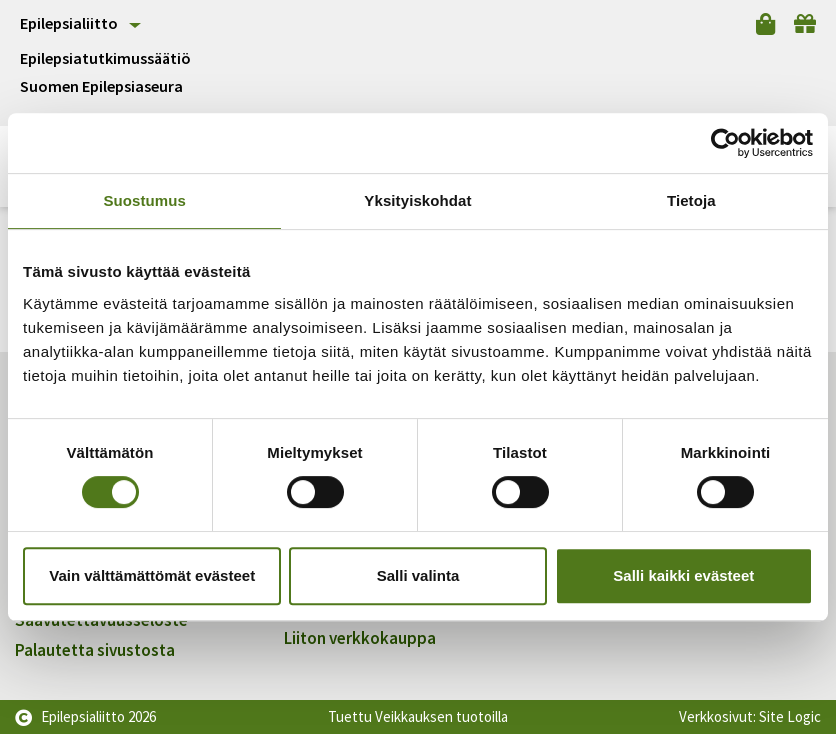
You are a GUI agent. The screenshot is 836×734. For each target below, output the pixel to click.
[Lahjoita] (805, 24)
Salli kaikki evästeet (683, 575)
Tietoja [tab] (691, 200)
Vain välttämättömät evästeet (152, 575)
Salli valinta (418, 575)
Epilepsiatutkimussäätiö (105, 58)
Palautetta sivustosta (95, 650)
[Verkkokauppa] (765, 24)
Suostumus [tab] (144, 200)
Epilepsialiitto (69, 23)
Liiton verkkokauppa (360, 638)
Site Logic (790, 716)
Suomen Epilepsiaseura (101, 86)
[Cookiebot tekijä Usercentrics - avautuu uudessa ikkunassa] (725, 143)
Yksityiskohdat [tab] (417, 200)
